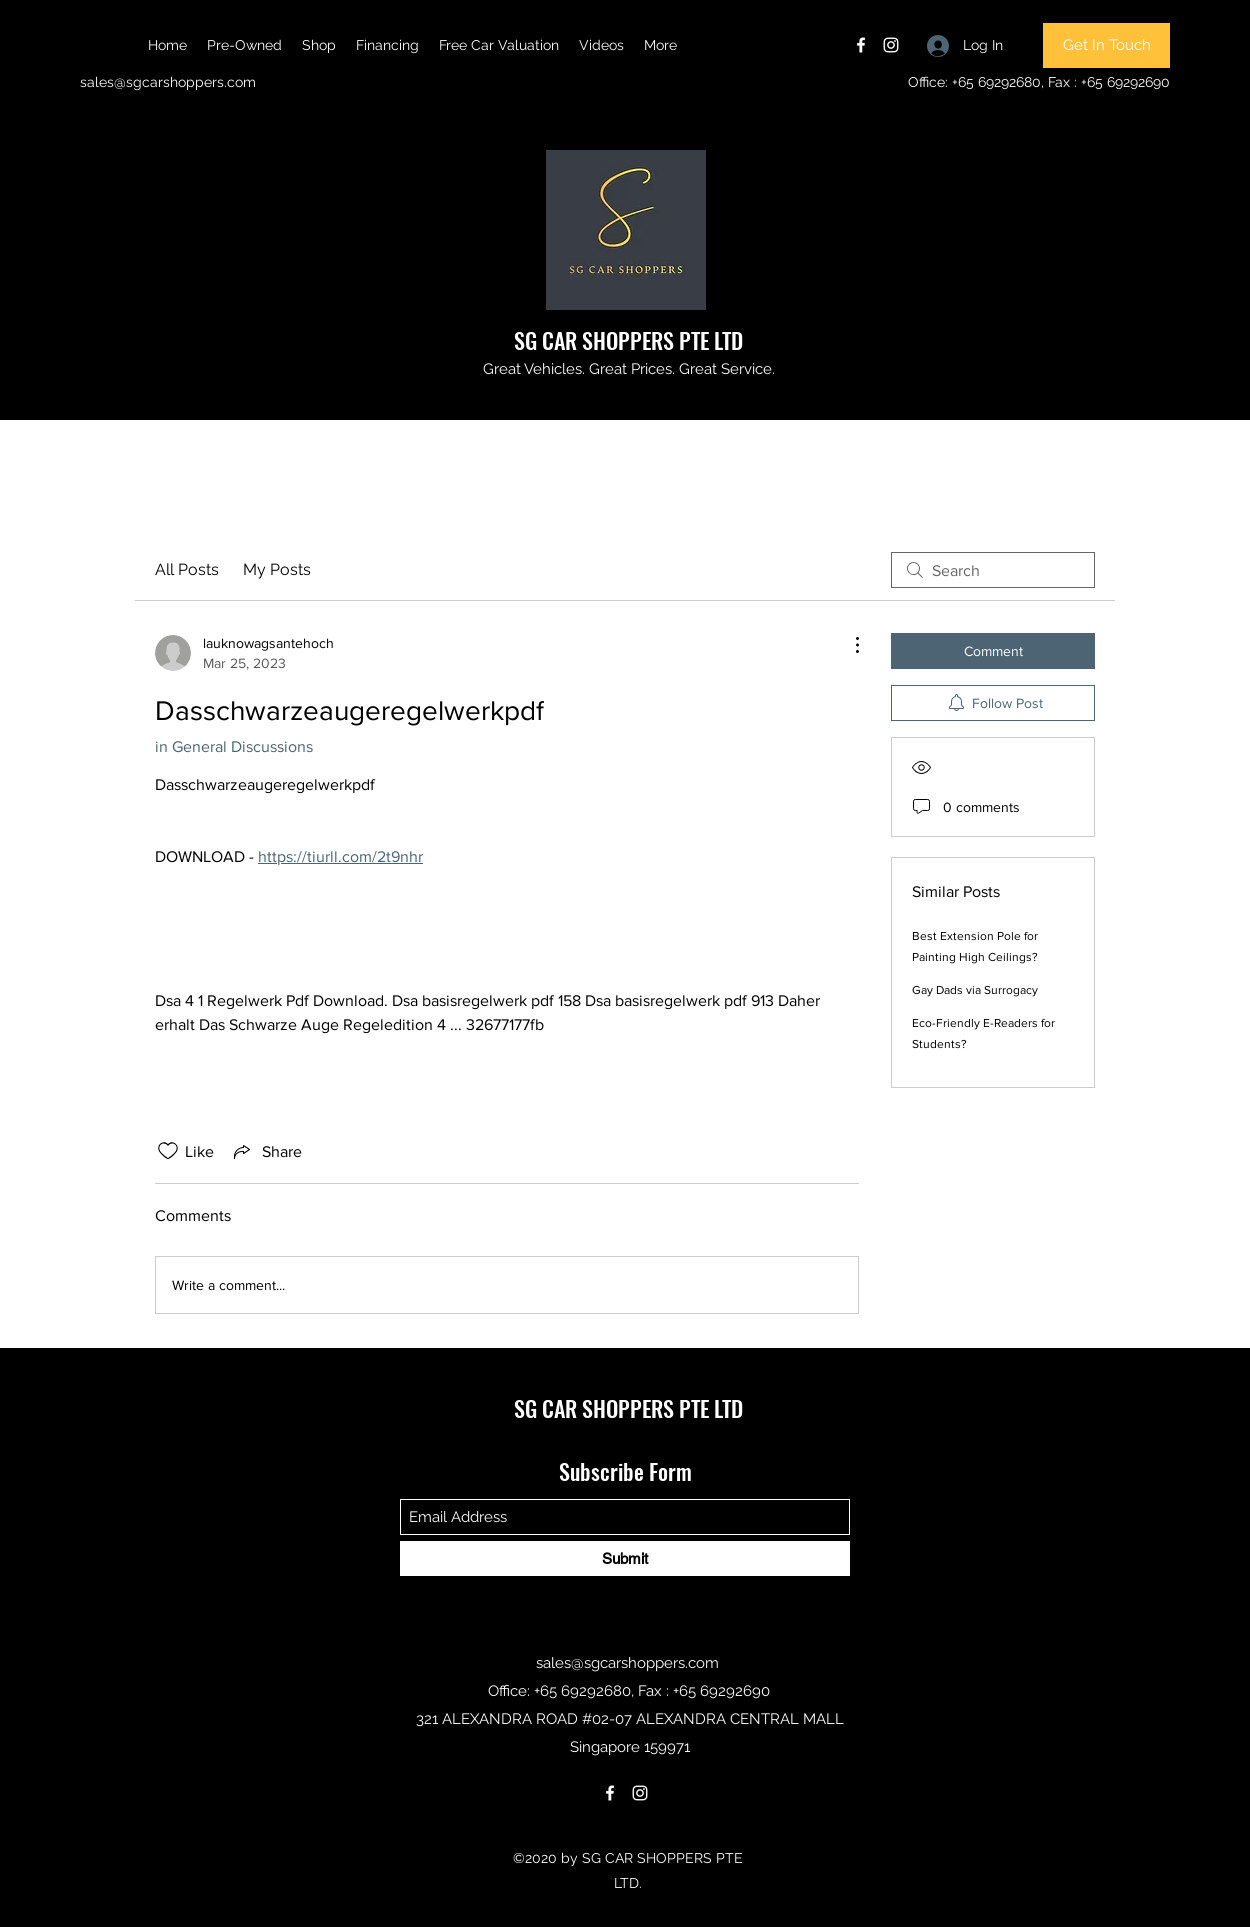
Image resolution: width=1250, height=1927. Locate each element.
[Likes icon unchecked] (168, 1151)
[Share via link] (266, 1151)
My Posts (277, 569)
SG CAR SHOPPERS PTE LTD (628, 340)
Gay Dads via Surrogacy (975, 990)
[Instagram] (891, 45)
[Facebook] (861, 45)
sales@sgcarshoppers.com (168, 82)
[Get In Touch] (1106, 45)
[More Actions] (847, 645)
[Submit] (625, 1558)
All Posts (187, 569)
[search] (993, 570)
